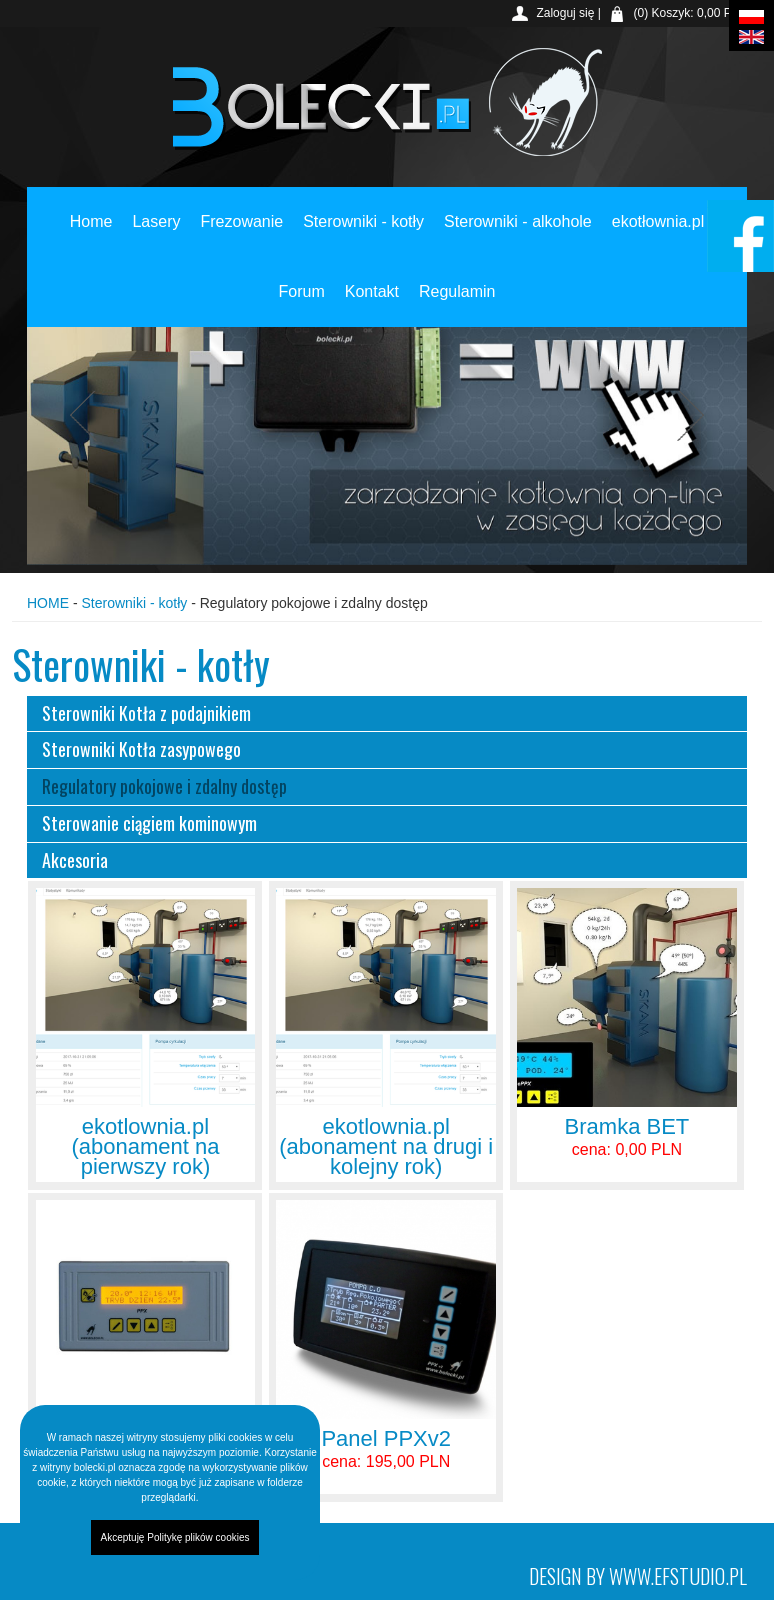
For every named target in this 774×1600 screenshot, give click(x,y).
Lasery (156, 221)
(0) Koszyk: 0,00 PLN (690, 13)
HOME (48, 603)
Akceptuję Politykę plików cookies (175, 1537)
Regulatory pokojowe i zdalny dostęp (164, 786)
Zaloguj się (565, 13)
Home (91, 221)
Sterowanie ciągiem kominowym (149, 823)
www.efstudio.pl (678, 1576)
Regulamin (457, 291)
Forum (302, 291)
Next (686, 416)
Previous (88, 416)
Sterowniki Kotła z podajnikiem (146, 713)
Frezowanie (241, 221)
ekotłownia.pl (658, 221)
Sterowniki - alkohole (518, 221)
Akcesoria (75, 860)
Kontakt (372, 291)
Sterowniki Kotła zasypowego (141, 749)
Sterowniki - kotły (363, 221)
